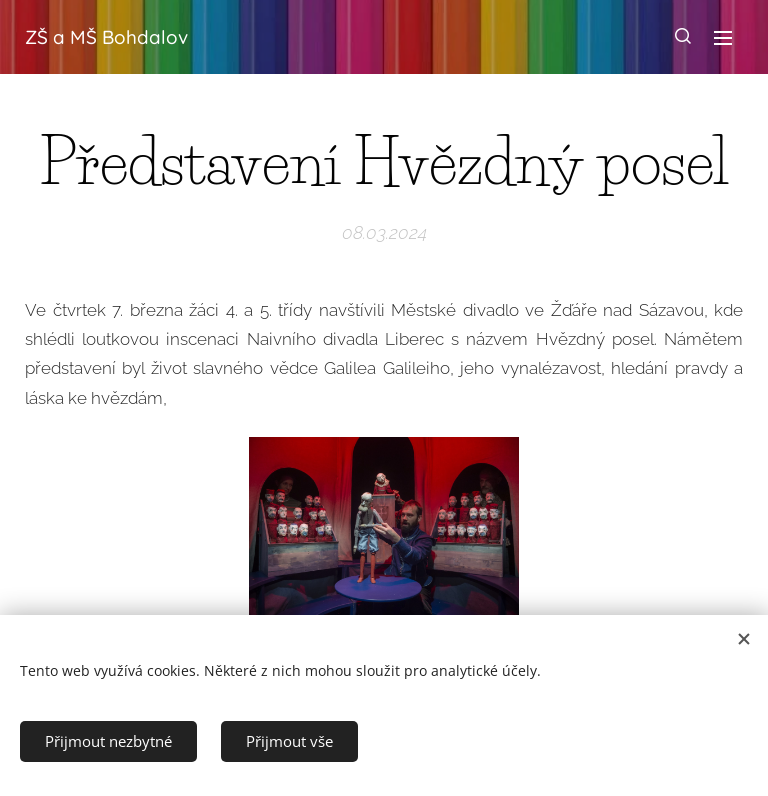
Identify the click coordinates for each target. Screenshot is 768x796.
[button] (683, 37)
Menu (723, 38)
